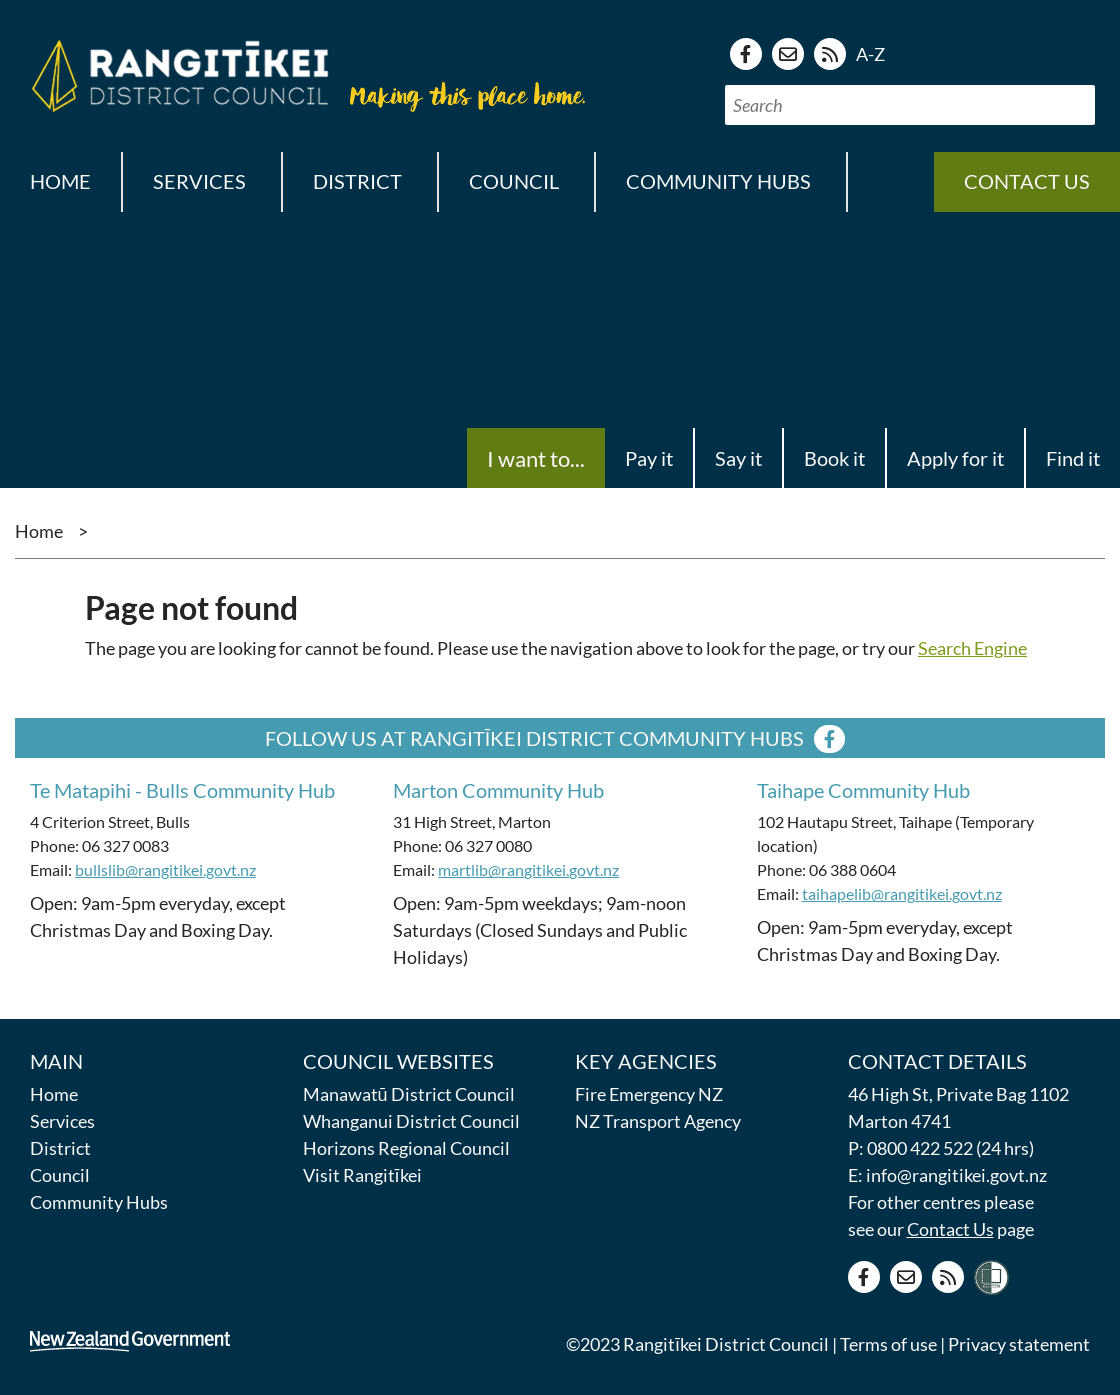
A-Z (870, 54)
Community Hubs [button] (718, 181)
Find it (1073, 458)
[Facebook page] (746, 54)
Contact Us (950, 1229)
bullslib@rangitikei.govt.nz (165, 869)
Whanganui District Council (411, 1121)
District (60, 1148)
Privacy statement (1019, 1344)
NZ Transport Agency (658, 1121)
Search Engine (972, 648)
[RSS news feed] (830, 54)
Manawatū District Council (409, 1094)
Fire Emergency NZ (649, 1094)
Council (60, 1175)
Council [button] (514, 181)
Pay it (649, 458)
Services (62, 1121)
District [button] (357, 181)
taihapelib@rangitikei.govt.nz (902, 893)
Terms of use (888, 1344)
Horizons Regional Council (406, 1148)
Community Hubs (99, 1202)
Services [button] (199, 181)
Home (60, 181)
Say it (738, 458)
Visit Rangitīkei (362, 1175)
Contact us (1027, 181)
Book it (834, 458)
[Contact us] (788, 54)
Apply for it (955, 458)
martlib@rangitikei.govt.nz (528, 869)
